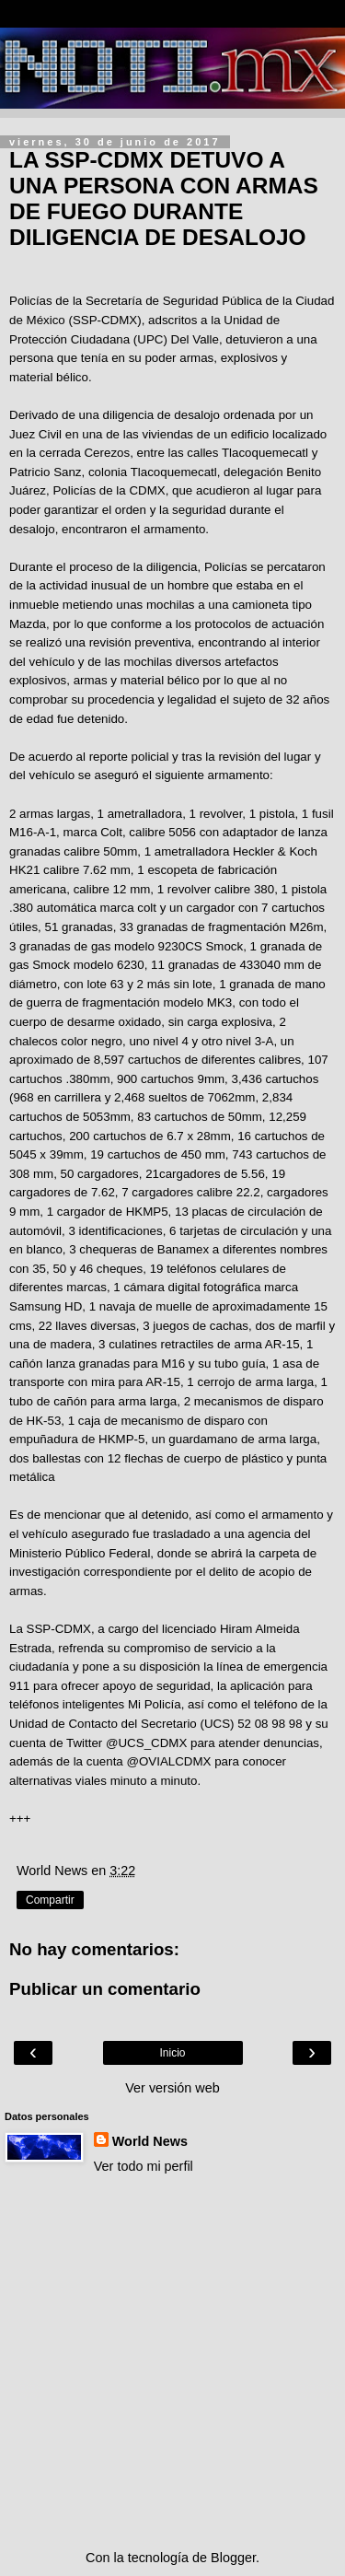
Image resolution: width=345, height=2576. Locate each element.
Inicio (172, 2052)
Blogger (233, 2557)
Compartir (50, 1900)
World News (150, 2141)
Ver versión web (172, 2088)
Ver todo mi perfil (143, 2166)
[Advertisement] (172, 2362)
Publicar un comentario (105, 1989)
